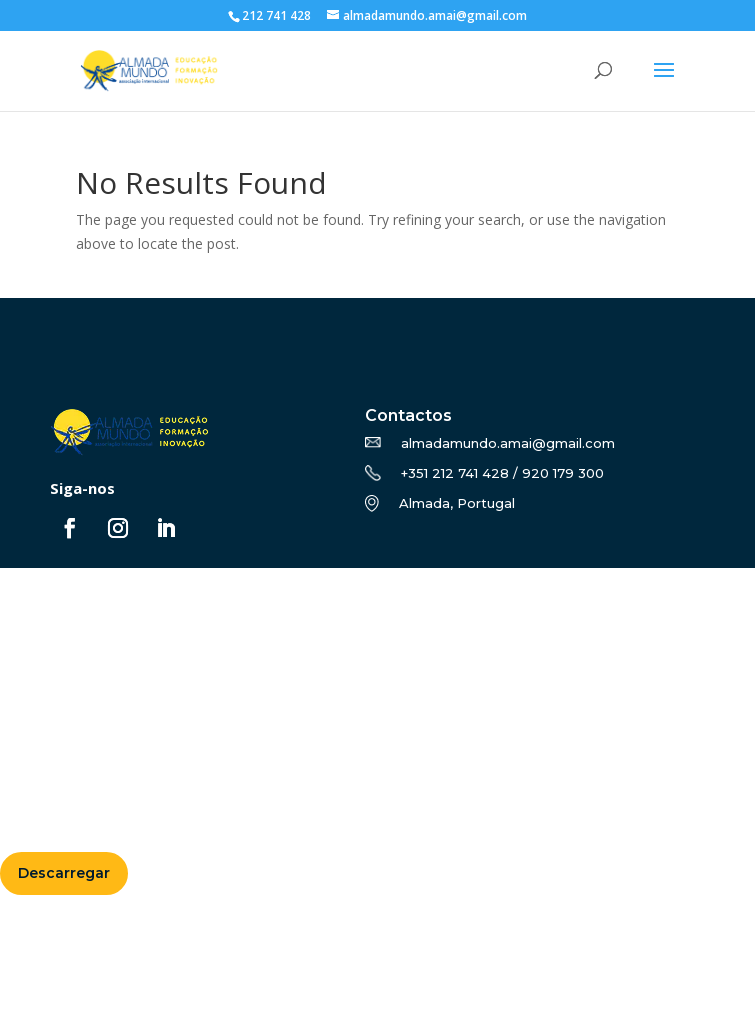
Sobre (30, 605)
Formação (45, 628)
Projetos (39, 676)
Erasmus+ (44, 652)
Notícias (38, 700)
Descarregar (64, 873)
